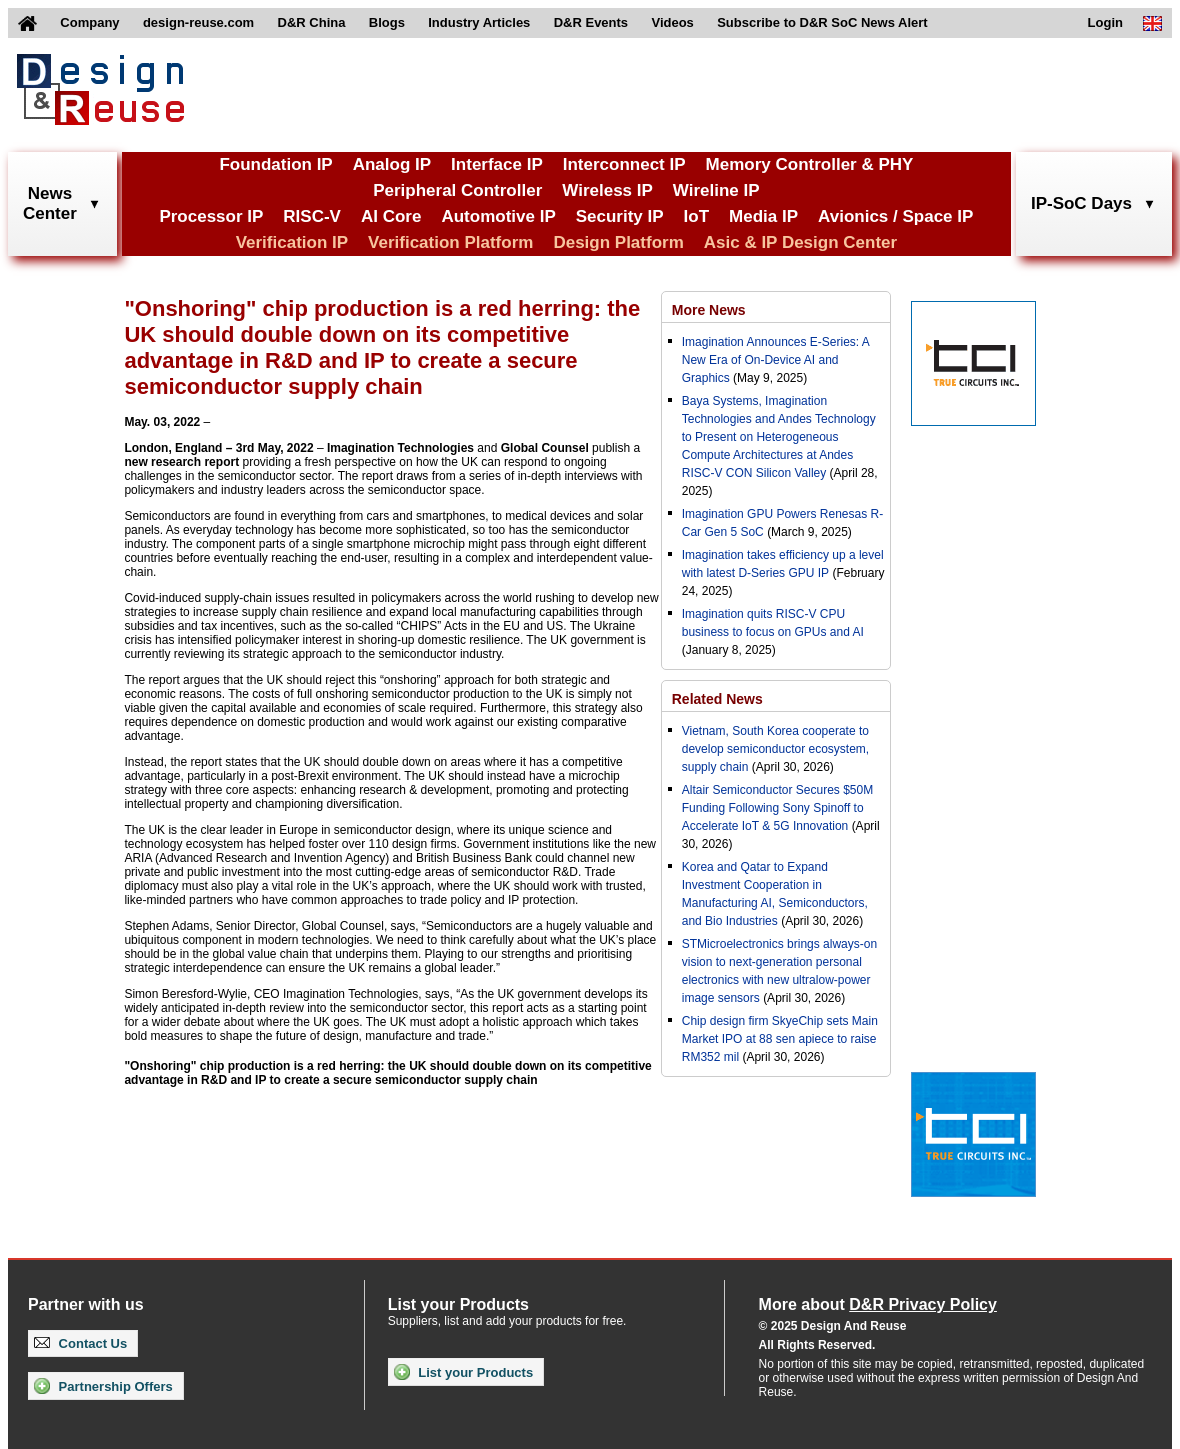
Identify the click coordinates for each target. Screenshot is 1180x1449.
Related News (717, 699)
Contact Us (80, 1343)
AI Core (391, 216)
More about (878, 1304)
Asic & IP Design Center (800, 242)
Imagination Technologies (400, 448)
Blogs (387, 22)
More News (709, 310)
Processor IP (211, 216)
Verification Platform (450, 242)
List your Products (463, 1372)
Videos (672, 22)
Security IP (620, 216)
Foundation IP (275, 164)
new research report (181, 462)
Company (89, 22)
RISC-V (312, 216)
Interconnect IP (624, 164)
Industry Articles (479, 22)
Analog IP (392, 164)
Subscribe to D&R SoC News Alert (822, 22)
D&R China (312, 22)
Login (1105, 22)
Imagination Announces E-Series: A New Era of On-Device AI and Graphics (775, 360)
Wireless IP (607, 190)
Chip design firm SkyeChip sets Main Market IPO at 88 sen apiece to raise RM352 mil (780, 1039)
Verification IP (292, 242)
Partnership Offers (103, 1386)
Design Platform (618, 242)
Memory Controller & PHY (810, 164)
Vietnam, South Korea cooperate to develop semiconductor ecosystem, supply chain (775, 749)
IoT (697, 216)
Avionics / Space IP (895, 216)
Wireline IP (716, 190)
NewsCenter (50, 203)
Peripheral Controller (457, 190)
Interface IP (497, 164)
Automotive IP (498, 216)
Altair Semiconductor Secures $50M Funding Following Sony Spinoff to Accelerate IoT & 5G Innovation (777, 808)
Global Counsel (545, 448)
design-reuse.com (198, 22)
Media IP (763, 216)
